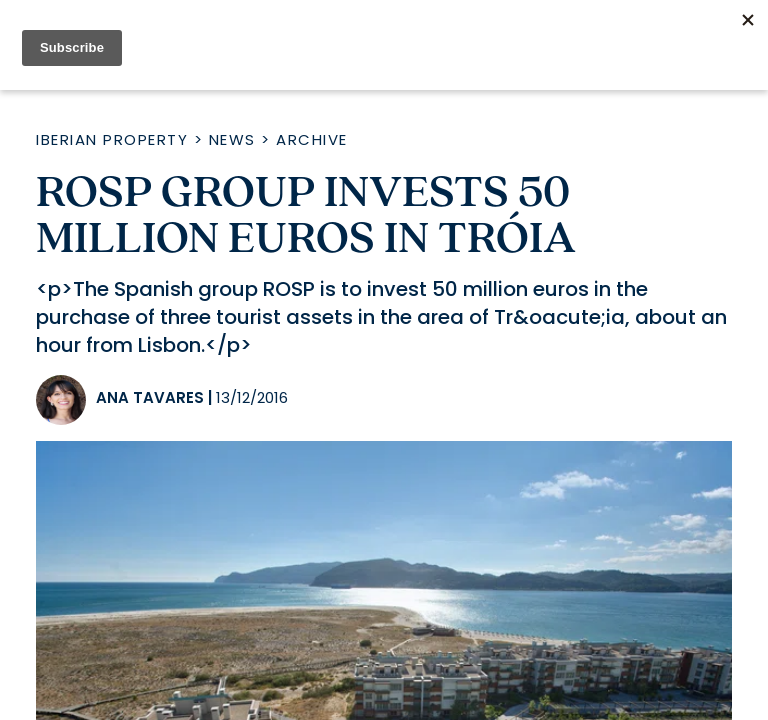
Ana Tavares (150, 397)
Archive (312, 139)
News (232, 139)
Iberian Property (112, 139)
